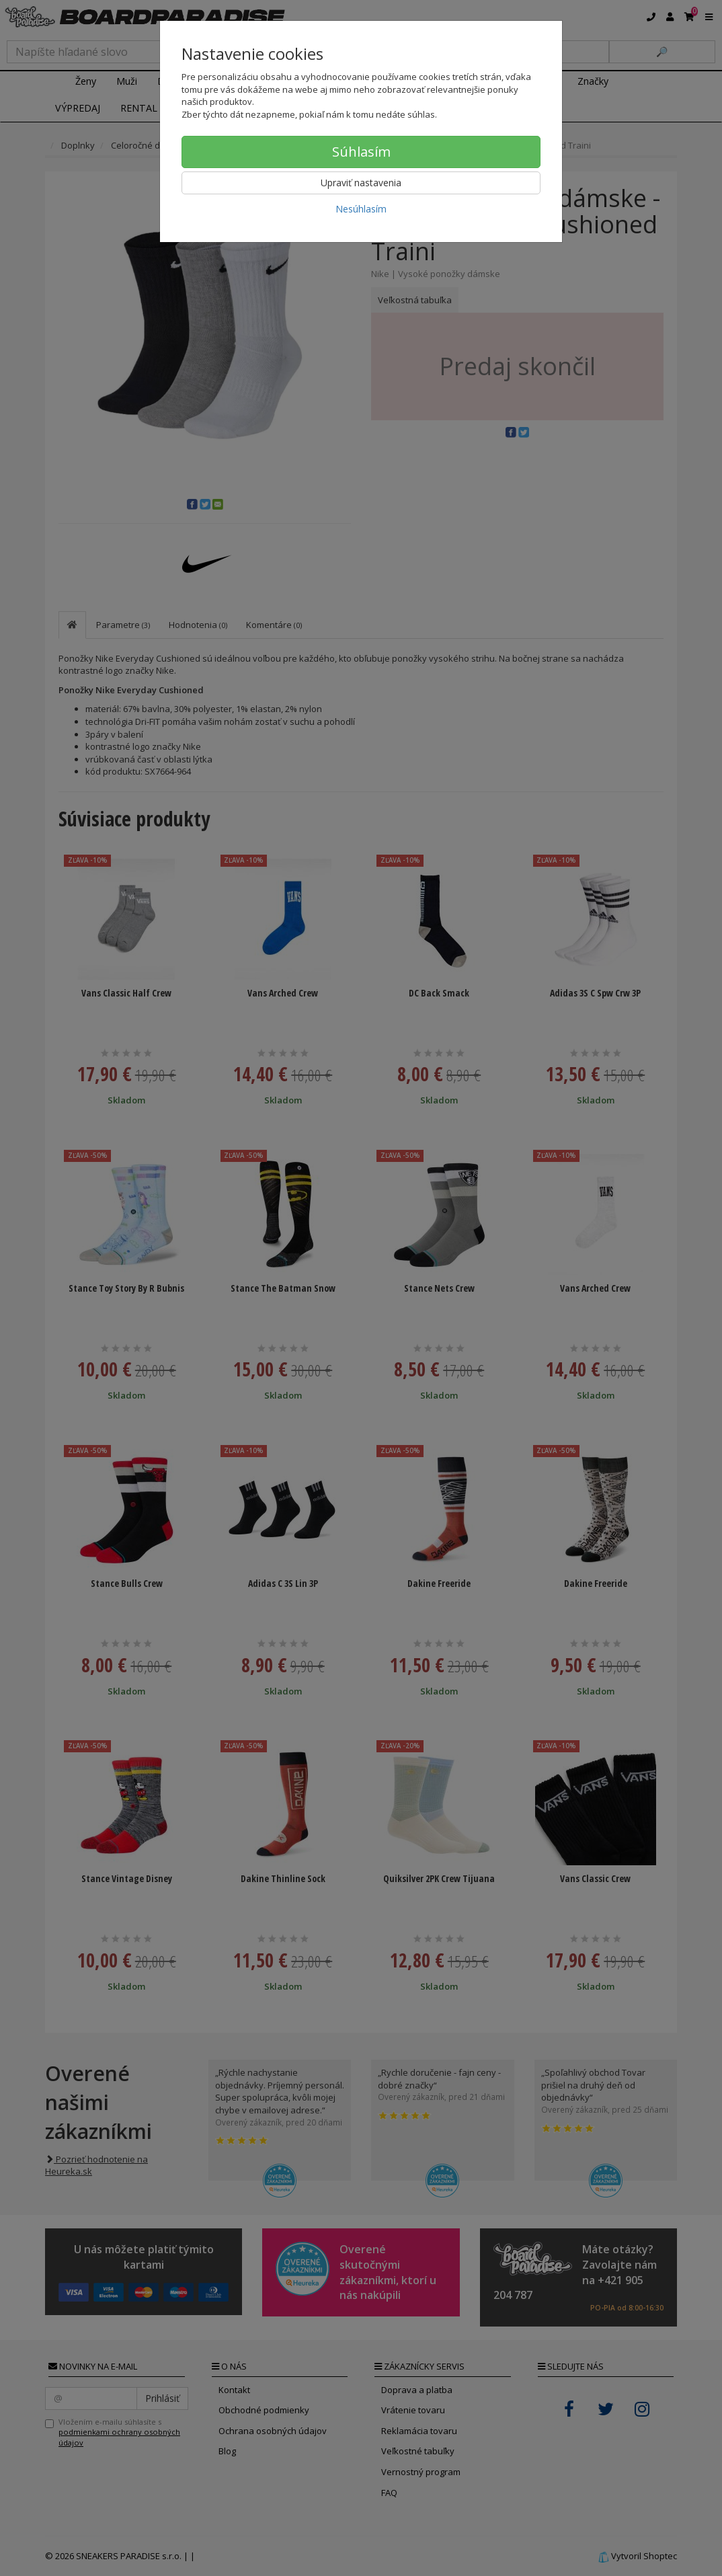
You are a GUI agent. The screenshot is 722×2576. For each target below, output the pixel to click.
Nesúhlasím (361, 208)
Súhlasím (361, 152)
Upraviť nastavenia (361, 182)
